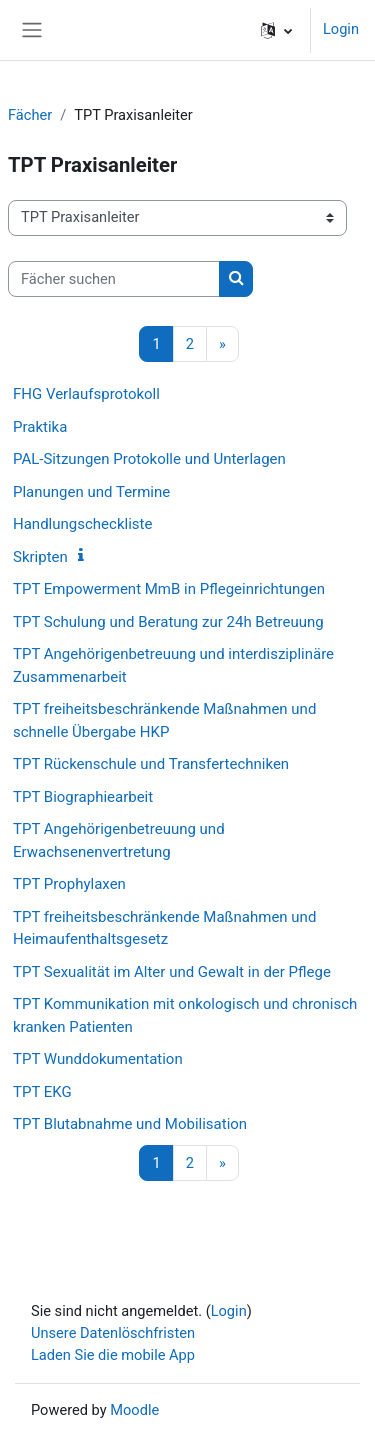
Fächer (30, 115)
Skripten (40, 557)
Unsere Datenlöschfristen (113, 1333)
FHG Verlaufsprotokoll (86, 394)
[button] (276, 30)
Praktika (40, 427)
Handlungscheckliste (82, 524)
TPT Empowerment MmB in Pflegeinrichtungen (169, 589)
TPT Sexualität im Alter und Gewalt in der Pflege (172, 972)
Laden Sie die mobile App (113, 1355)
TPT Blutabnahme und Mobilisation (130, 1124)
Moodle (134, 1410)
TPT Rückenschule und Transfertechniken (151, 764)
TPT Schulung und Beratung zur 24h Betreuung (168, 622)
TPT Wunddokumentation (98, 1059)
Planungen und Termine (91, 492)
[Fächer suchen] (114, 279)
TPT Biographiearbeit (83, 797)
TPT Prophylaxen (69, 884)
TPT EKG (42, 1092)
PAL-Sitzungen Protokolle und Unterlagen (149, 459)
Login (341, 29)
